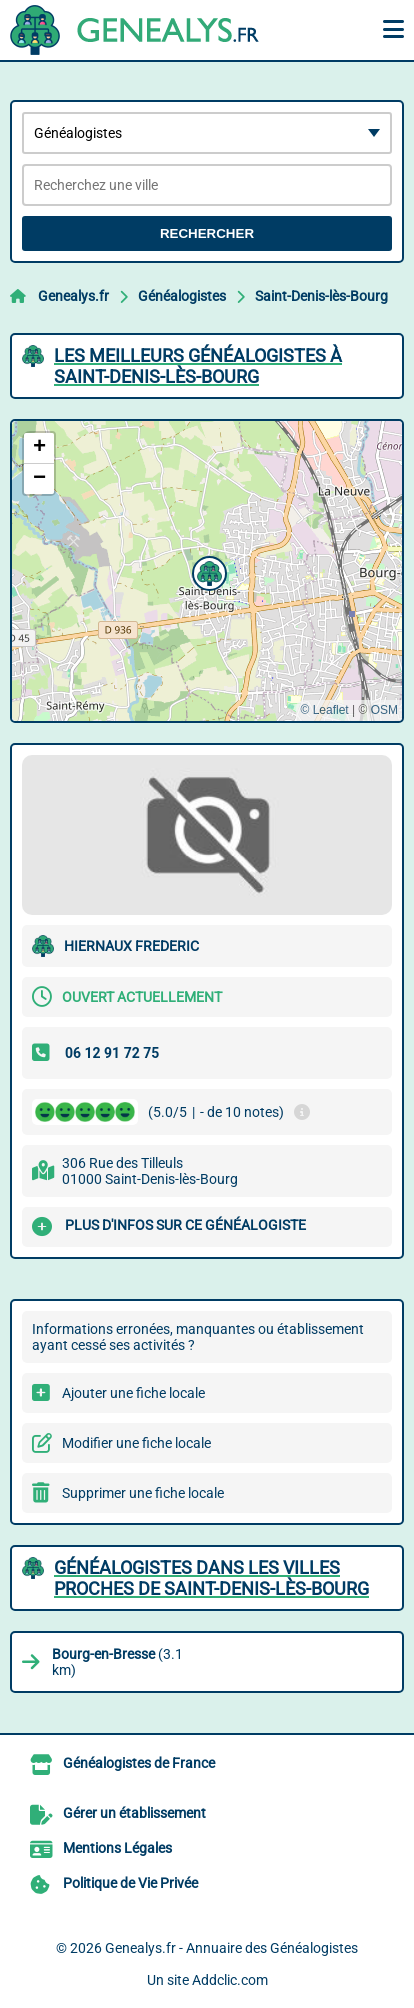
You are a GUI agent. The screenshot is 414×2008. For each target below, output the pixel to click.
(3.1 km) (117, 1662)
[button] (207, 571)
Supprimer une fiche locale (143, 1493)
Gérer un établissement (134, 1813)
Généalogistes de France (139, 1763)
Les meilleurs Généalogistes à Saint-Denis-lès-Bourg (198, 366)
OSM (384, 710)
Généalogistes (182, 296)
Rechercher (207, 233)
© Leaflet (324, 710)
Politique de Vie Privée (130, 1883)
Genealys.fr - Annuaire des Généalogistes (231, 1948)
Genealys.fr (73, 296)
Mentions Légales (117, 1848)
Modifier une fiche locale (136, 1443)
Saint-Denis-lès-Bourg (321, 296)
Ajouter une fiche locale (133, 1393)
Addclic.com (230, 1980)
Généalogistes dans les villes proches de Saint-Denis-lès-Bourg (211, 1578)
